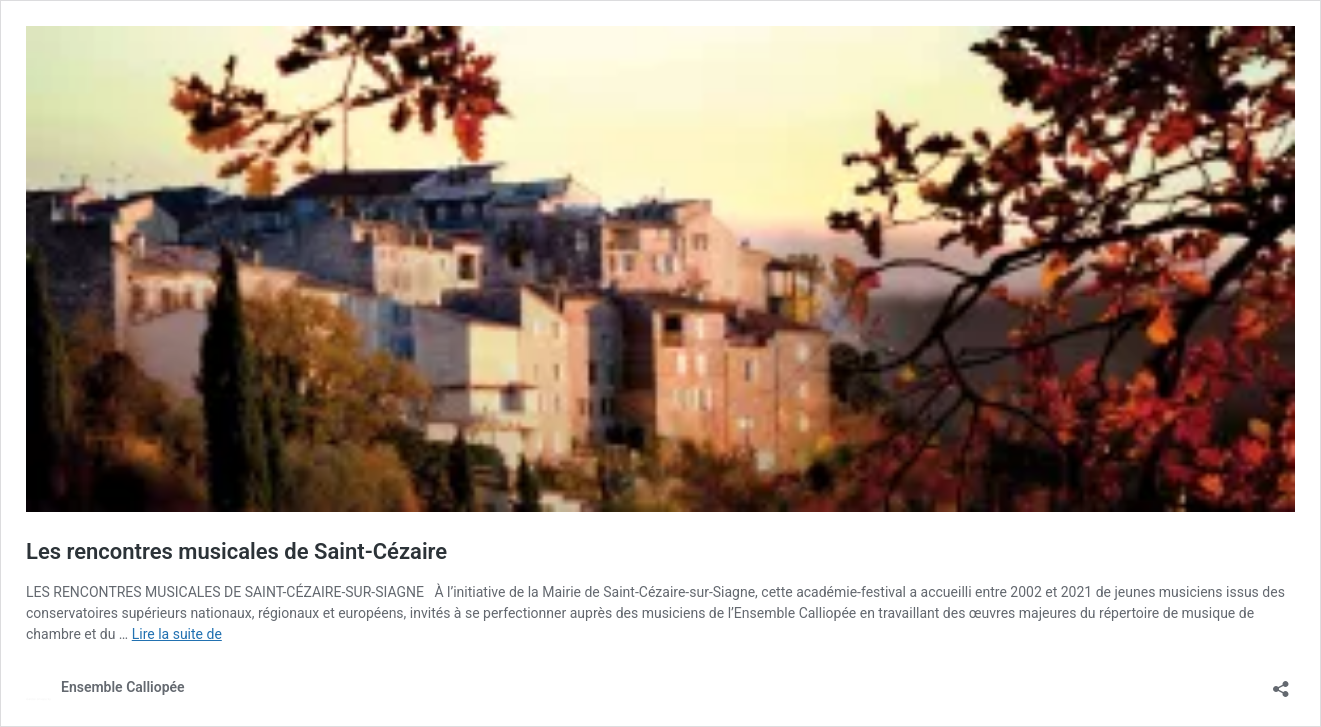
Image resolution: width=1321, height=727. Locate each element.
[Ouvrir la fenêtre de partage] (1281, 682)
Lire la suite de (177, 634)
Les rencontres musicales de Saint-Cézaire (236, 551)
